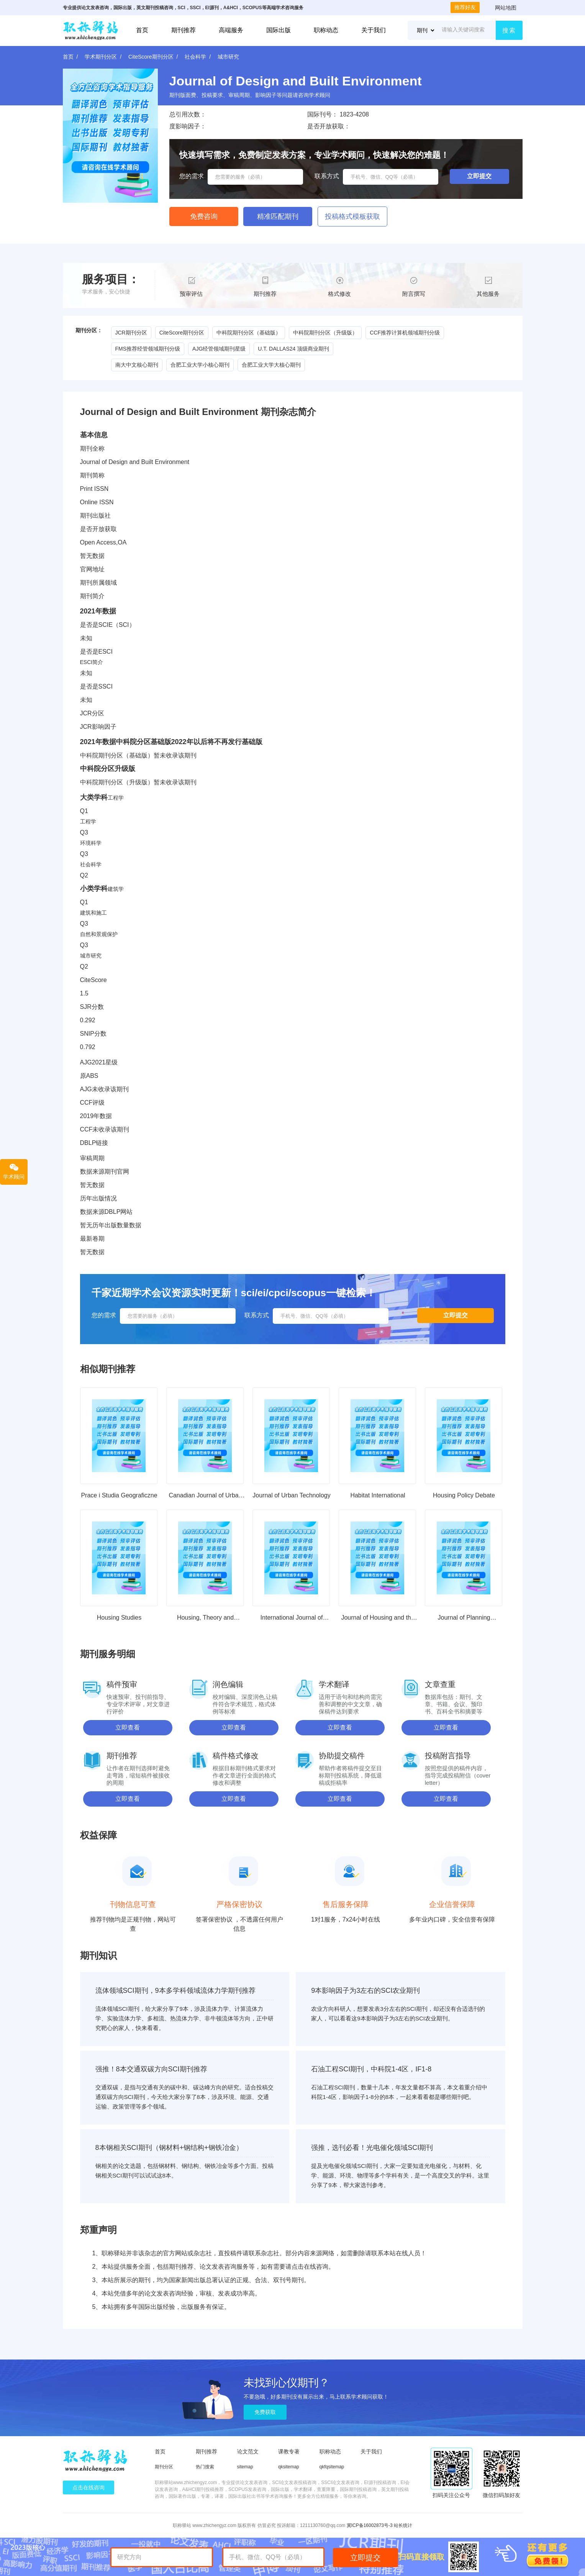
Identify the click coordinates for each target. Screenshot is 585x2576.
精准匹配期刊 (277, 216)
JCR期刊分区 (131, 333)
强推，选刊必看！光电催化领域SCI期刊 (372, 2147)
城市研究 (228, 57)
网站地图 (505, 8)
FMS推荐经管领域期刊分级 (147, 349)
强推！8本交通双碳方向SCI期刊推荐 (151, 2069)
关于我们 (373, 30)
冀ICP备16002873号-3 (370, 2525)
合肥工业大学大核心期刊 (271, 365)
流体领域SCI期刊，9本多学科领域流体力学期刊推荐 (175, 1990)
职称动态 (326, 30)
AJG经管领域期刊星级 (219, 349)
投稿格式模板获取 (352, 216)
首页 (142, 30)
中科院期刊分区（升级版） (325, 333)
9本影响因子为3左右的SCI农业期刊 (365, 1990)
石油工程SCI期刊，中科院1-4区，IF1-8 (371, 2069)
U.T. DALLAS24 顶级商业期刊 (293, 349)
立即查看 (127, 1727)
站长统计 (403, 2525)
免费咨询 (204, 216)
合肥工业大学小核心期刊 (199, 365)
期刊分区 (164, 2466)
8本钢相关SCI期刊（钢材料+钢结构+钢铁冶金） (169, 2147)
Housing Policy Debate (464, 1495)
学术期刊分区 (101, 57)
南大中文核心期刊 (136, 365)
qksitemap (288, 2466)
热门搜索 (205, 2466)
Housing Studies (119, 1617)
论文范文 (248, 2451)
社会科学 (195, 57)
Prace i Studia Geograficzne (119, 1495)
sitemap (245, 2466)
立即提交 (365, 2557)
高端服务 (231, 30)
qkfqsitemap (332, 2466)
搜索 (509, 30)
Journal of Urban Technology (291, 1495)
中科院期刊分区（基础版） (248, 333)
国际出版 (278, 30)
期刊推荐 (183, 30)
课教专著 (289, 2451)
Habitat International (377, 1495)
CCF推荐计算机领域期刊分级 (405, 333)
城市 (85, 956)
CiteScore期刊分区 (150, 57)
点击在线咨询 (88, 2487)
